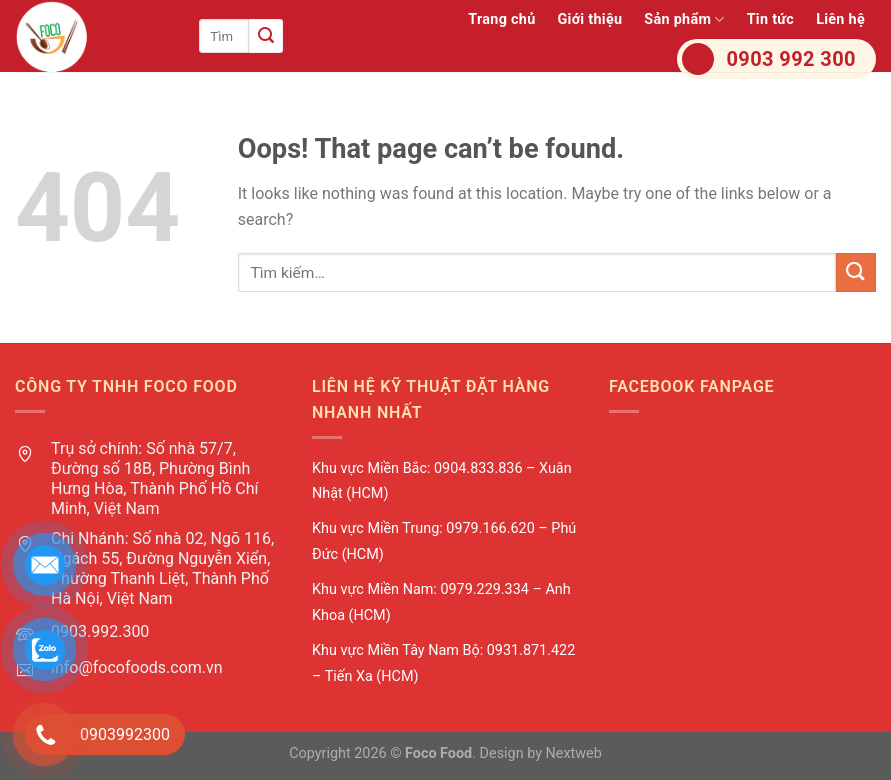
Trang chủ (501, 19)
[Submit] (266, 36)
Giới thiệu (589, 19)
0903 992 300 (792, 59)
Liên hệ (840, 19)
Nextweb (574, 753)
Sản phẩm (684, 19)
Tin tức (771, 19)
